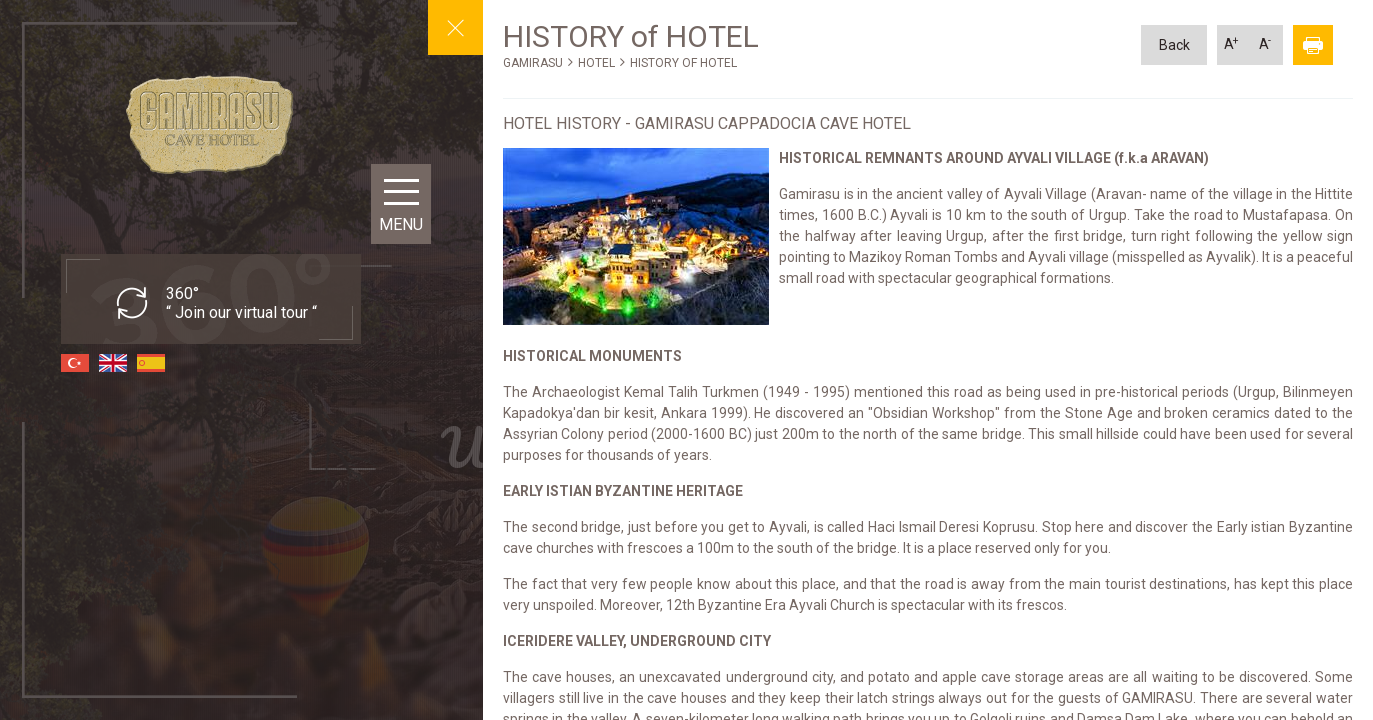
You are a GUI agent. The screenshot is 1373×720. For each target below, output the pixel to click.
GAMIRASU (533, 63)
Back (1174, 45)
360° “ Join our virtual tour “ (241, 303)
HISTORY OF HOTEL (683, 63)
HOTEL (596, 63)
